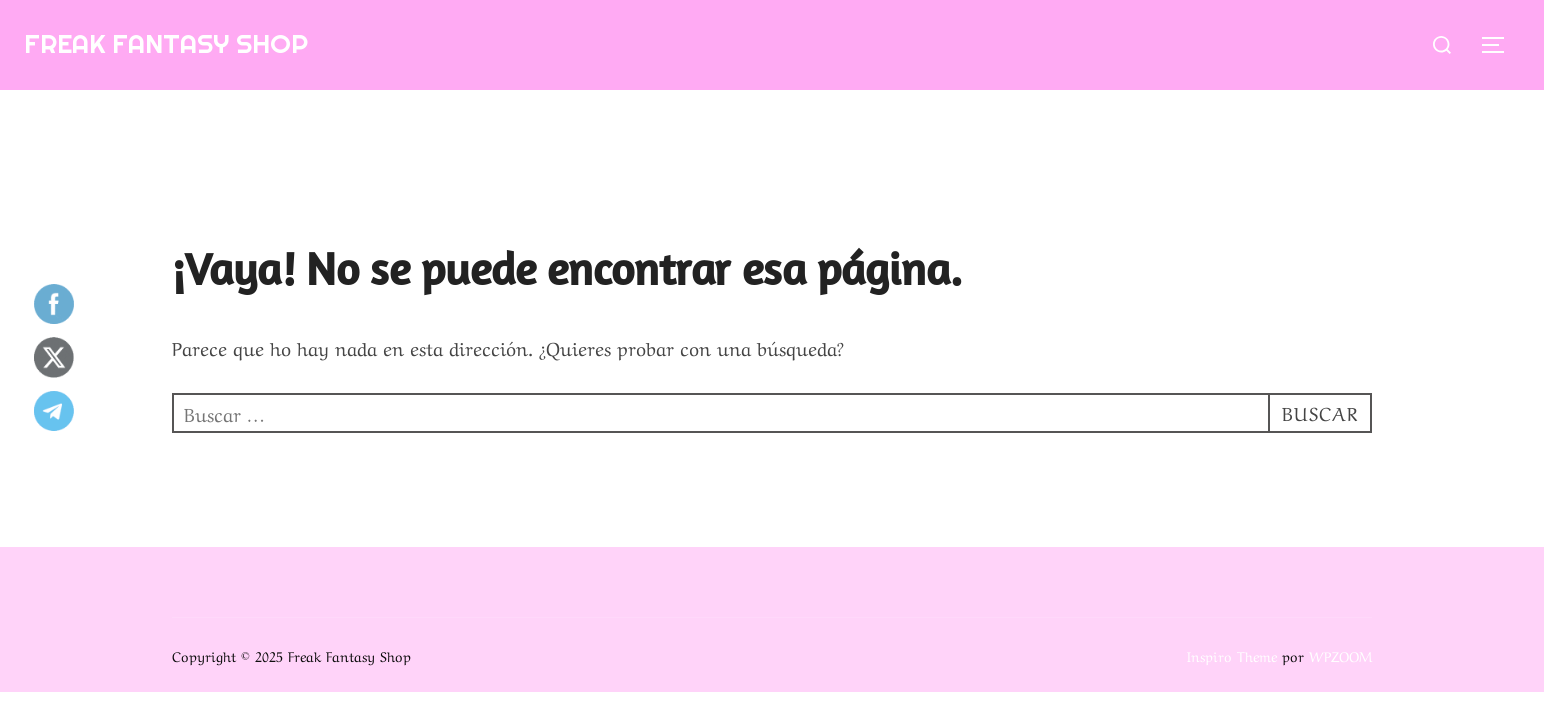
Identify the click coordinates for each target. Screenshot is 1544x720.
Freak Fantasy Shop (166, 43)
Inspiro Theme (1232, 655)
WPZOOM (1340, 655)
